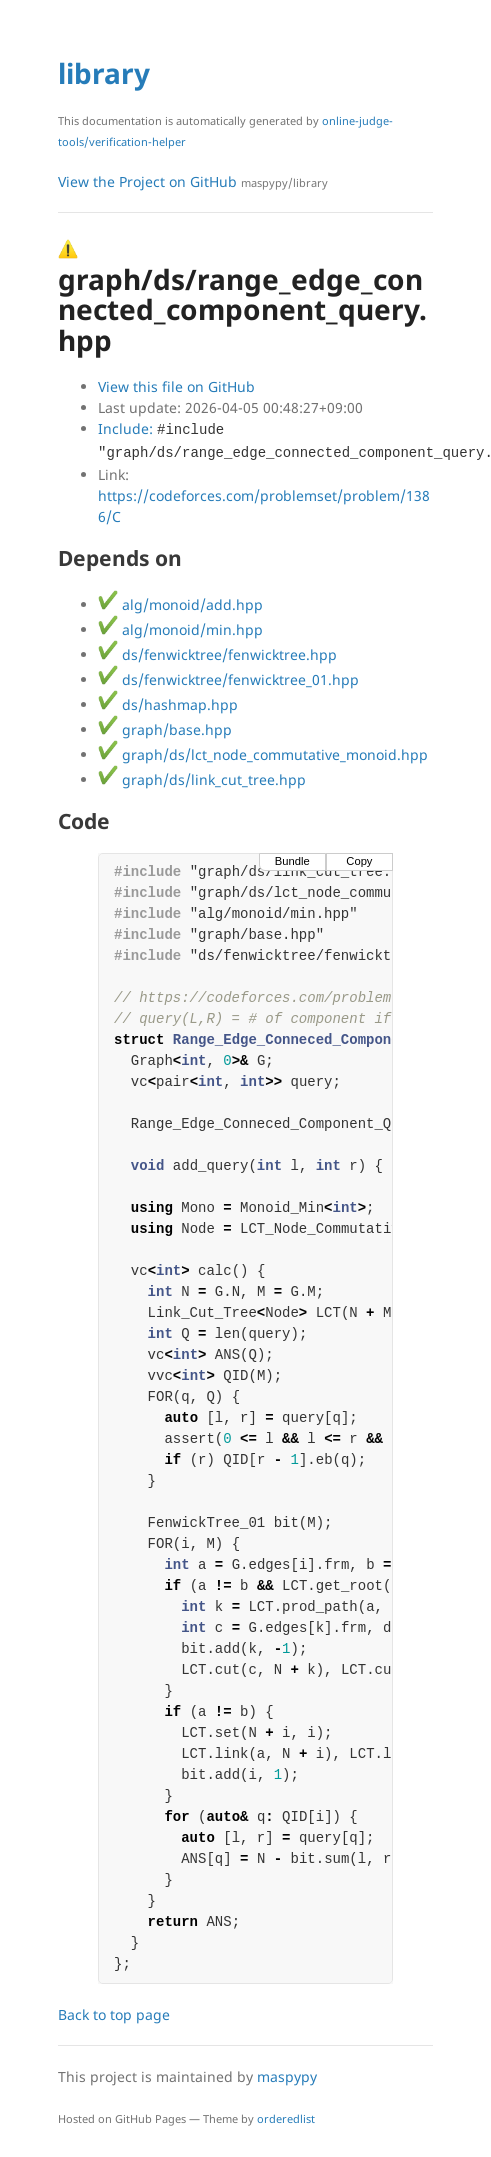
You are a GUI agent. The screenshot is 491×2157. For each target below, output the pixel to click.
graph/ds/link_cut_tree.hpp (202, 779)
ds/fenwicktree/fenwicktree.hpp (217, 654)
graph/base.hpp (165, 729)
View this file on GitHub (176, 386)
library (104, 73)
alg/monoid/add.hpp (180, 604)
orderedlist (286, 2118)
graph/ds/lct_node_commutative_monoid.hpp (263, 754)
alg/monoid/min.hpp (180, 629)
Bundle (292, 861)
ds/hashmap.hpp (168, 704)
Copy (359, 861)
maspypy (287, 2076)
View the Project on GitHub (193, 181)
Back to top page (114, 2014)
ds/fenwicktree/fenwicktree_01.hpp (228, 679)
